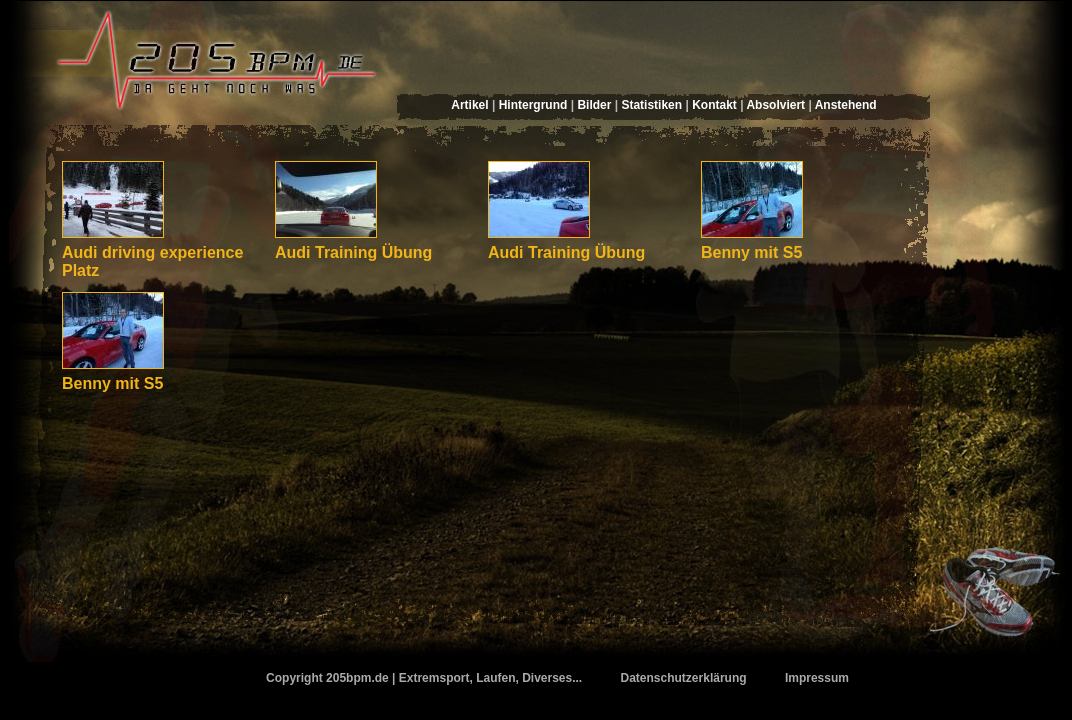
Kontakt (714, 105)
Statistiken (651, 105)
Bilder (594, 105)
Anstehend (846, 105)
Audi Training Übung (353, 252)
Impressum (817, 678)
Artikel (469, 105)
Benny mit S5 (751, 252)
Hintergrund (533, 105)
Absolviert (775, 105)
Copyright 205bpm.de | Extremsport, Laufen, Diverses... (424, 678)
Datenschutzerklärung (684, 678)
